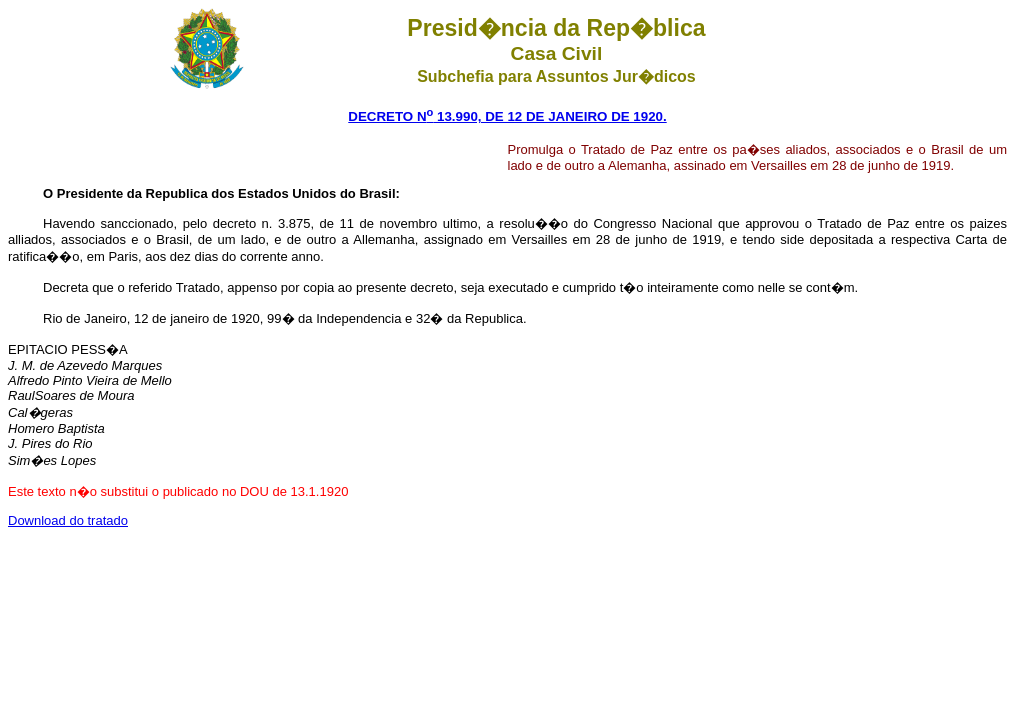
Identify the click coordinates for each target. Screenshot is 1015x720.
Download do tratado (68, 520)
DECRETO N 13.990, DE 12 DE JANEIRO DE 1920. (507, 116)
